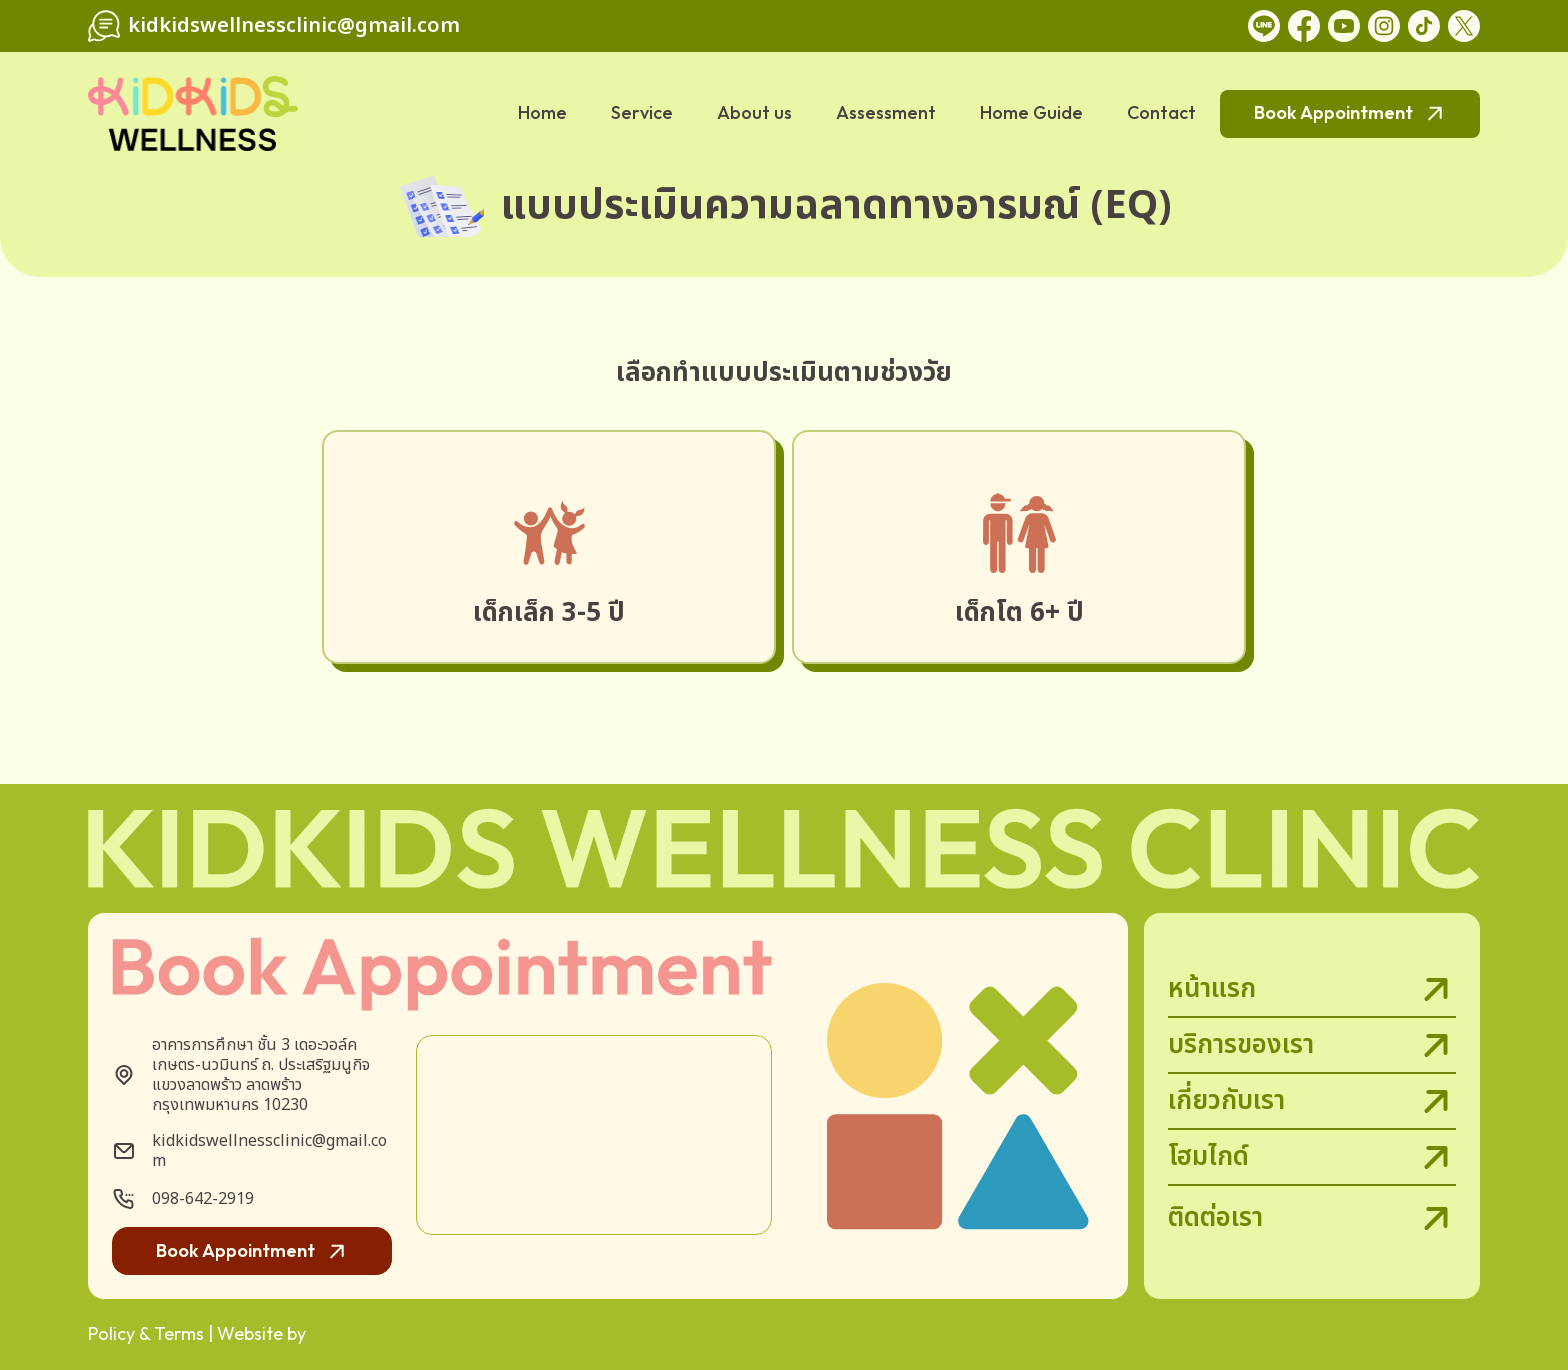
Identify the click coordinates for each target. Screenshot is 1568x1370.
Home (542, 112)
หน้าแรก (1312, 990)
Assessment (886, 112)
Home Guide (1031, 112)
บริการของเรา (1312, 1046)
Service (642, 112)
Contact (1161, 112)
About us (754, 112)
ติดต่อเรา (1312, 1218)
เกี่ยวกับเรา (1312, 1102)
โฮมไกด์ (1312, 1158)
